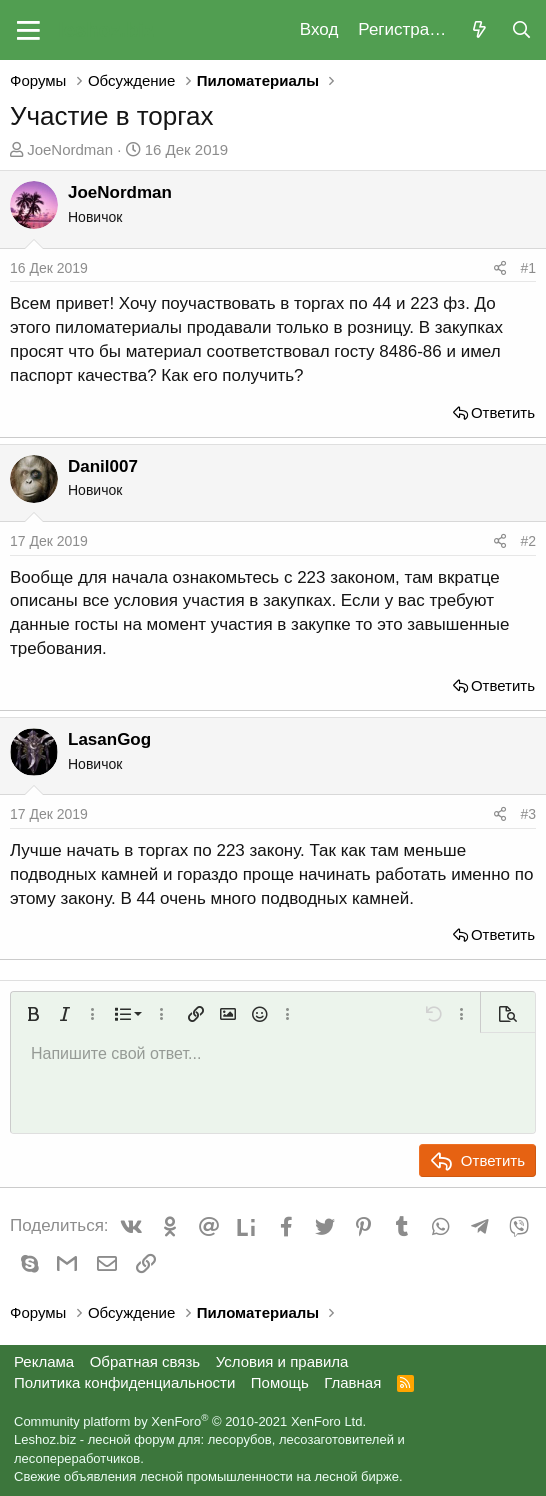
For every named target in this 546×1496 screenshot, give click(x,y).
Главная (352, 1382)
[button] (28, 30)
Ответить (503, 412)
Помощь (280, 1382)
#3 (528, 814)
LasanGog (109, 739)
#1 (528, 268)
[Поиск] (521, 30)
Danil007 (103, 466)
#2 (528, 541)
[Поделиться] (500, 269)
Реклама (44, 1361)
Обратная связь (145, 1361)
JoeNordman (70, 149)
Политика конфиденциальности (124, 1382)
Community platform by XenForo (190, 1421)
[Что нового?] (479, 30)
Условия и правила (282, 1361)
